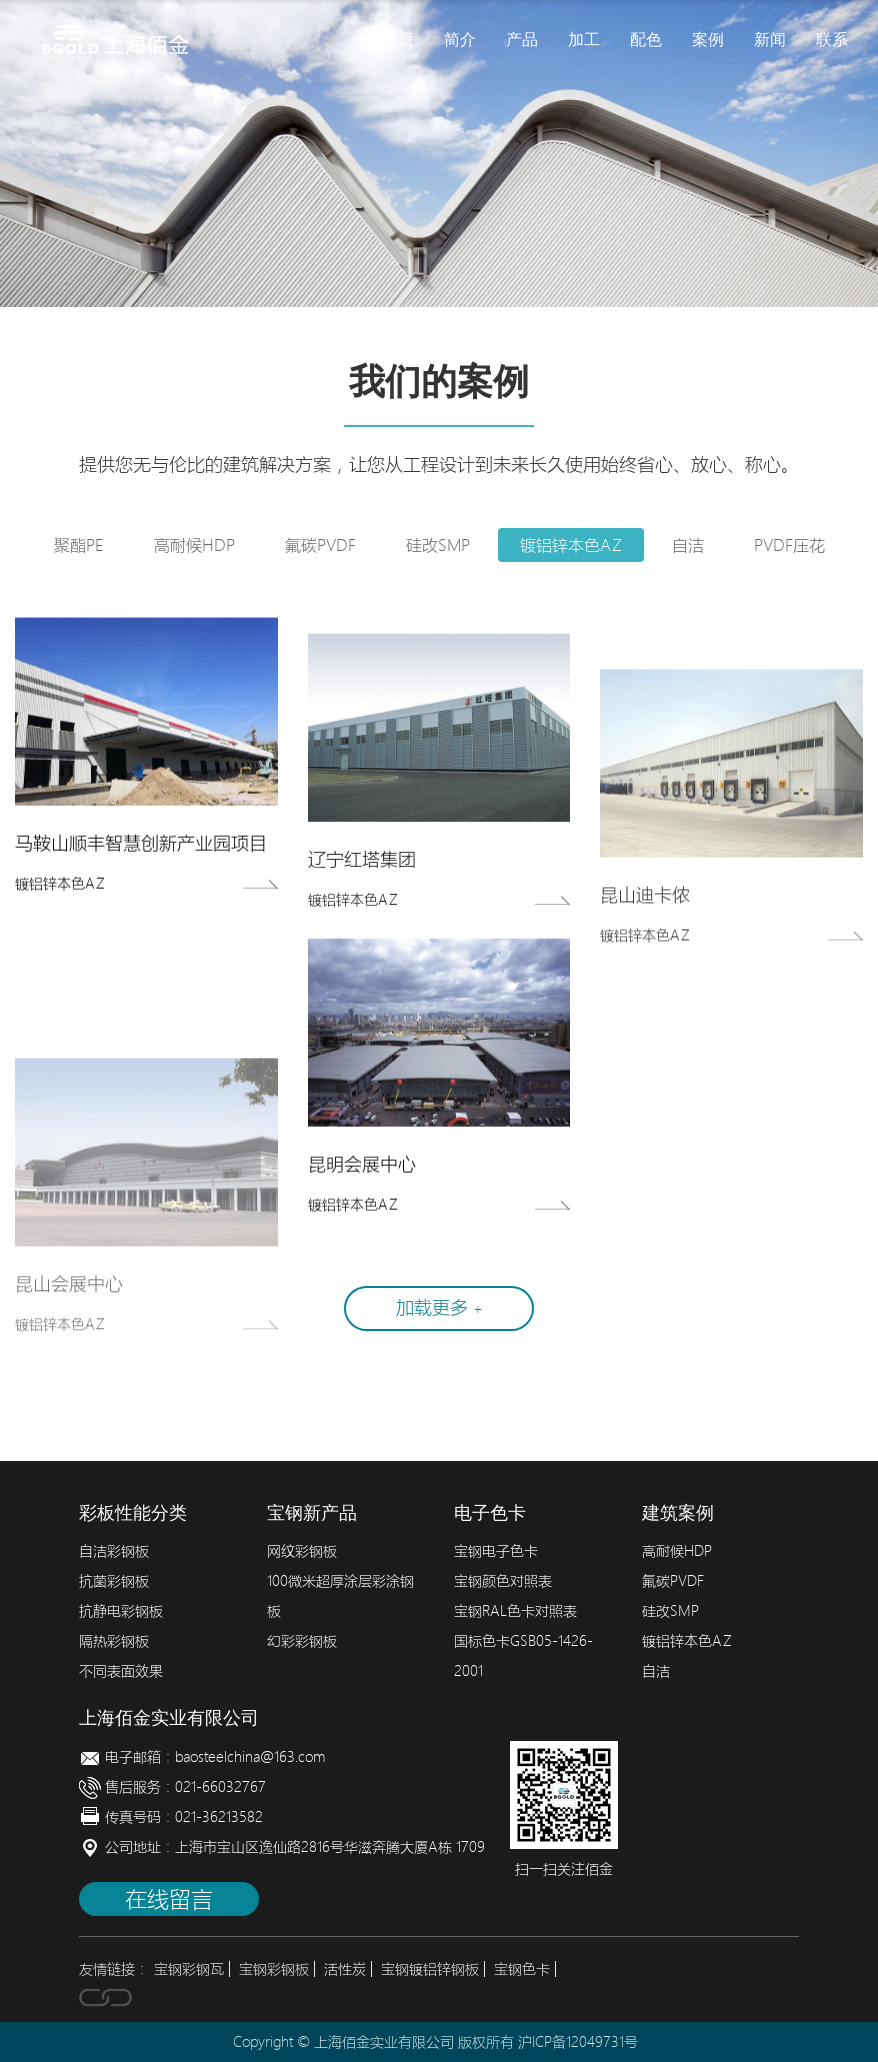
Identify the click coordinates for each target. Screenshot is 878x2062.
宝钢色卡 (522, 1969)
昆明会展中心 (362, 1168)
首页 (398, 39)
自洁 (688, 545)
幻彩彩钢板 (302, 1641)
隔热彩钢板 (114, 1641)
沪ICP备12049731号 (578, 2042)
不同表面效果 (121, 1671)
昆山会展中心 (69, 1320)
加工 (584, 39)
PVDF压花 (789, 545)
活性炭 (345, 1969)
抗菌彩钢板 (114, 1581)
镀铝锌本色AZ (571, 545)
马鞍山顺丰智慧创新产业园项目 (141, 847)
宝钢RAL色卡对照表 (515, 1611)
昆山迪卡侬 (645, 915)
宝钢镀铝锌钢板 (430, 1969)
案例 (708, 39)
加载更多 (439, 1307)
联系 (832, 39)
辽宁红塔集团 (362, 870)
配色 (646, 39)
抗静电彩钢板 (121, 1611)
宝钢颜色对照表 (503, 1581)
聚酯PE (79, 545)
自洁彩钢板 (114, 1551)
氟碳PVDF (320, 545)
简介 (460, 39)
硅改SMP (438, 545)
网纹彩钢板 (302, 1551)
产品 (522, 39)
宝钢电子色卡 (496, 1551)
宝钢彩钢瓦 (189, 1969)
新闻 (770, 39)
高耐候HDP (194, 545)
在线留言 (169, 1899)
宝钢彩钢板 (274, 1969)
